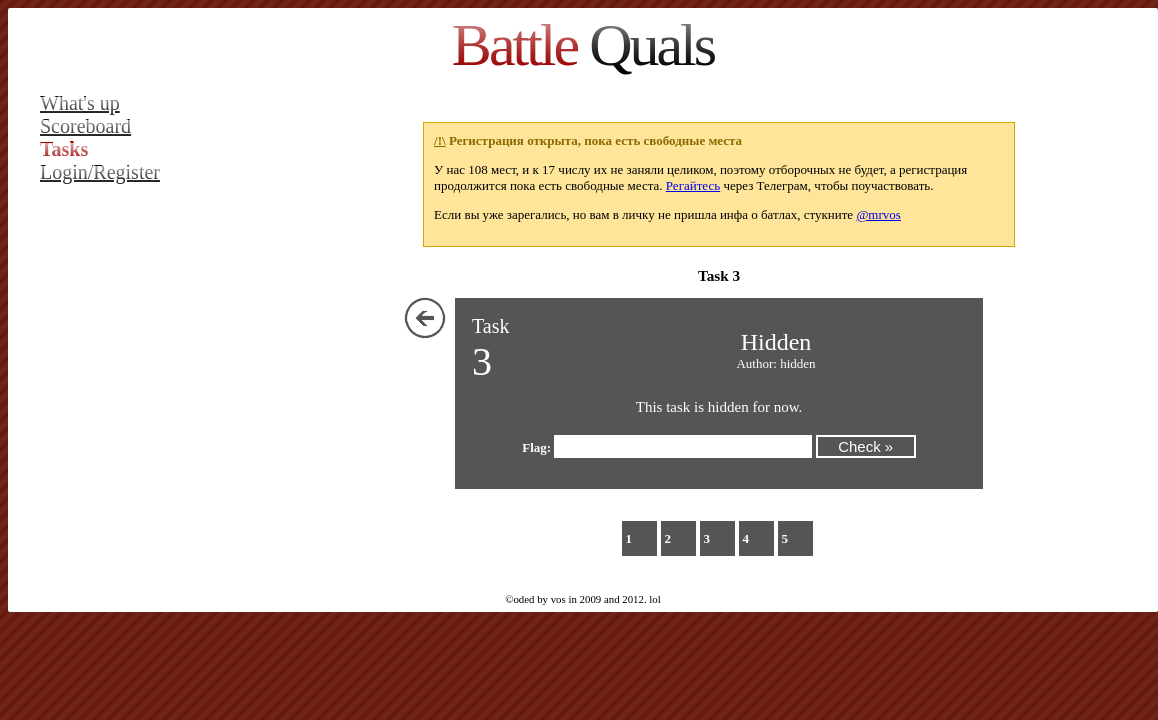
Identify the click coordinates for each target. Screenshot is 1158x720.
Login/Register (100, 172)
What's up (80, 103)
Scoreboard (85, 126)
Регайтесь (693, 185)
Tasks (64, 149)
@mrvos (878, 214)
